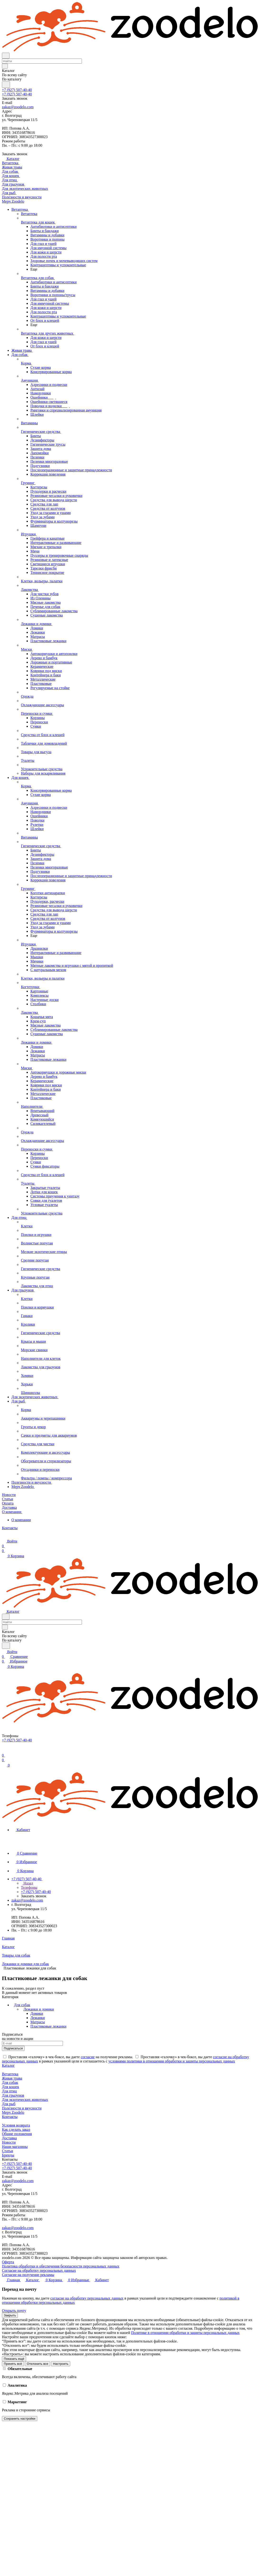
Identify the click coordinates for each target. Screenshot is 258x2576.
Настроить (60, 2364)
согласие (88, 2057)
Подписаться (13, 2048)
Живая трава (12, 2078)
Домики (36, 2013)
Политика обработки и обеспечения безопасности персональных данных (60, 2266)
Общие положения (17, 2134)
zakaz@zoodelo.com (17, 107)
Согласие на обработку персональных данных (39, 2270)
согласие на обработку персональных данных (86, 2298)
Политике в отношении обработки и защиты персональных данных (185, 2333)
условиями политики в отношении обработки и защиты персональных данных (171, 2061)
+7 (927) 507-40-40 (17, 90)
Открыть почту (14, 2311)
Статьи (7, 2151)
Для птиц (9, 2091)
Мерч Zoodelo (13, 2112)
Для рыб (8, 2104)
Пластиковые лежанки (48, 2026)
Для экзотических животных (25, 2100)
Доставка (9, 2138)
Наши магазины (15, 2147)
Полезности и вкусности (22, 2108)
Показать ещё (14, 2359)
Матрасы (37, 2022)
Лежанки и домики (38, 2009)
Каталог (8, 2065)
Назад (27, 1883)
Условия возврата (16, 2125)
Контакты (10, 2117)
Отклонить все (37, 2364)
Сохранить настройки (19, 2418)
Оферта (8, 2262)
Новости (9, 2142)
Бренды (8, 2155)
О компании (21, 1520)
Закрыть (10, 2315)
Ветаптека (10, 2074)
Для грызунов (13, 2095)
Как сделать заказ (16, 2129)
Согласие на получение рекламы (28, 2275)
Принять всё (13, 2364)
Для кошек (10, 2087)
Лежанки (37, 2018)
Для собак (22, 2005)
